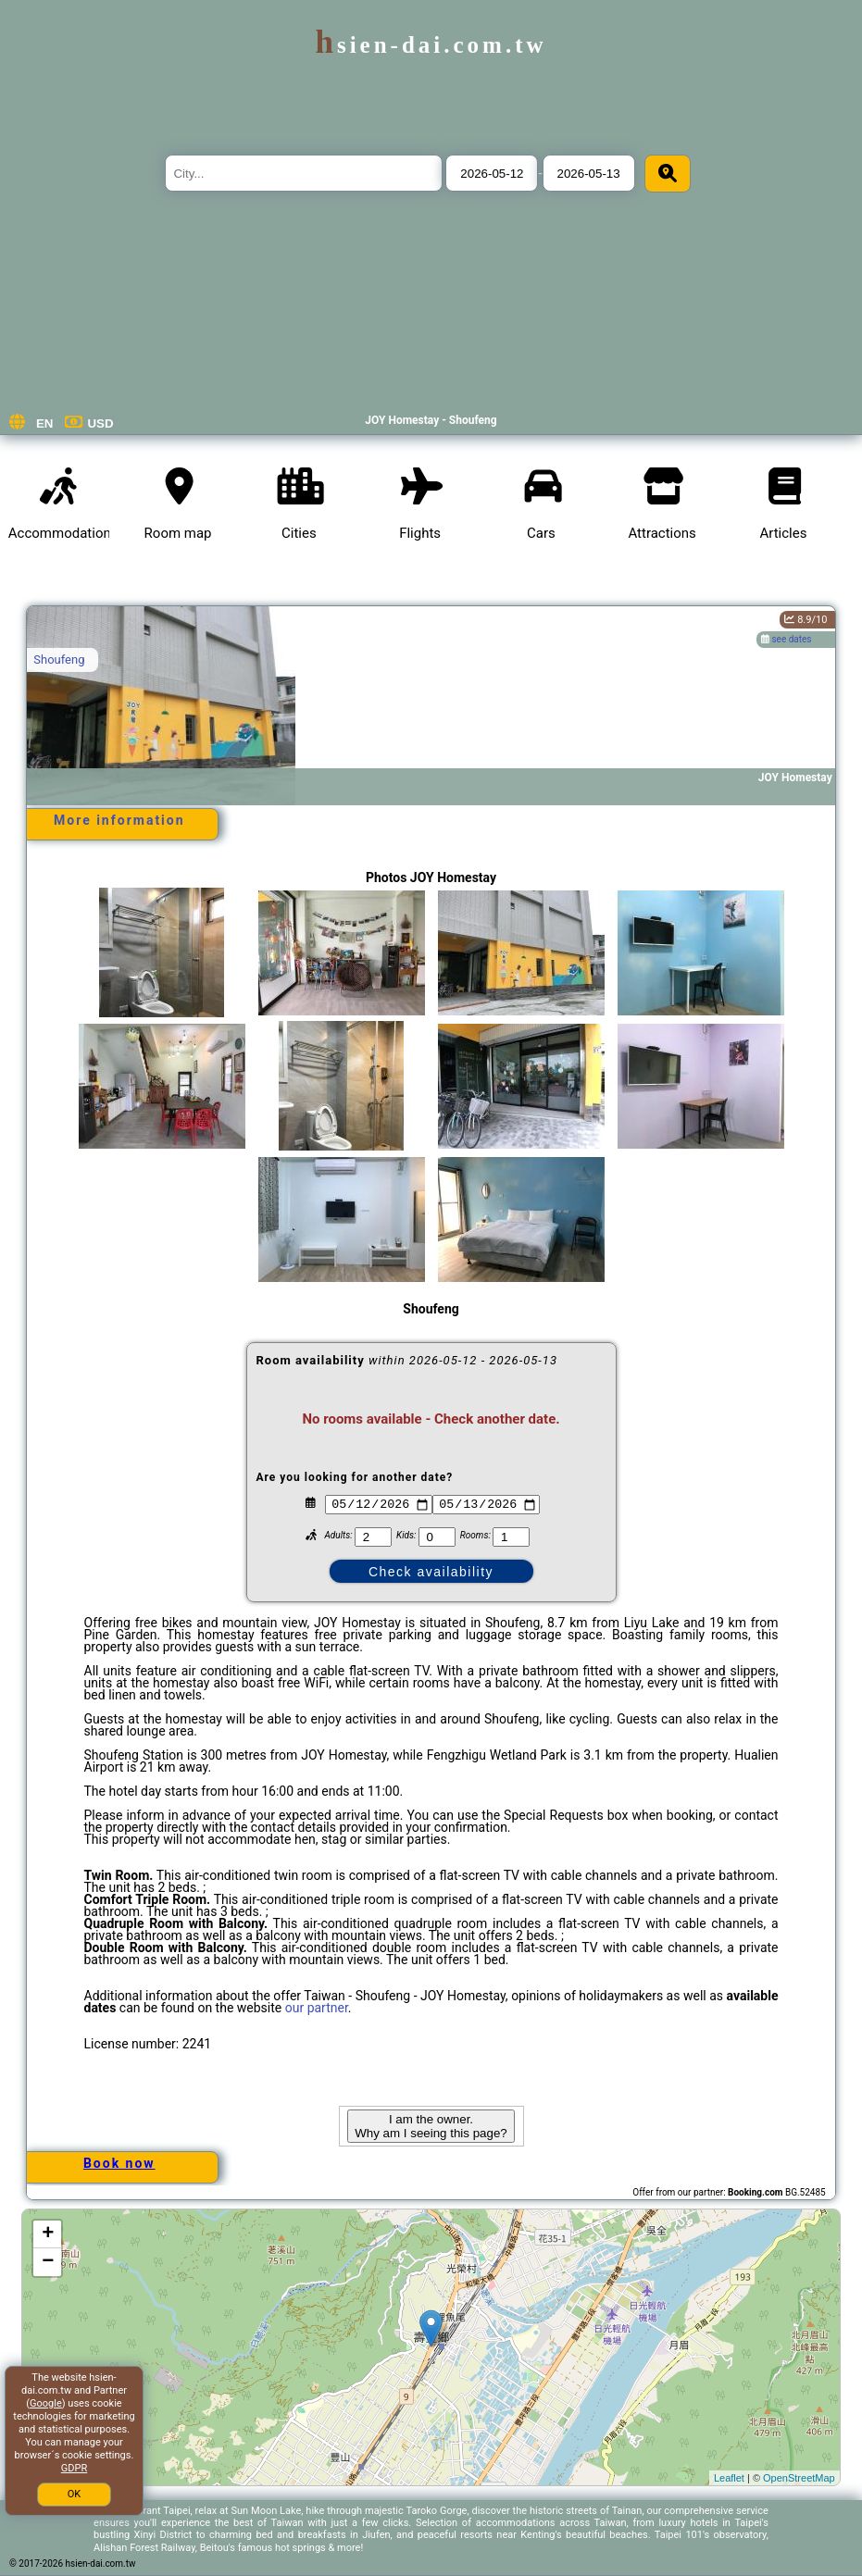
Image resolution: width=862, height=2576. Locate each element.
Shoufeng (58, 659)
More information (119, 820)
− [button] (48, 2262)
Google (46, 2403)
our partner (316, 2007)
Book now (119, 2163)
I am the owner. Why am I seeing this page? (430, 2126)
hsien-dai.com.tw (430, 44)
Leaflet (729, 2477)
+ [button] (48, 2234)
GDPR (74, 2468)
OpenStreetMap (799, 2477)
